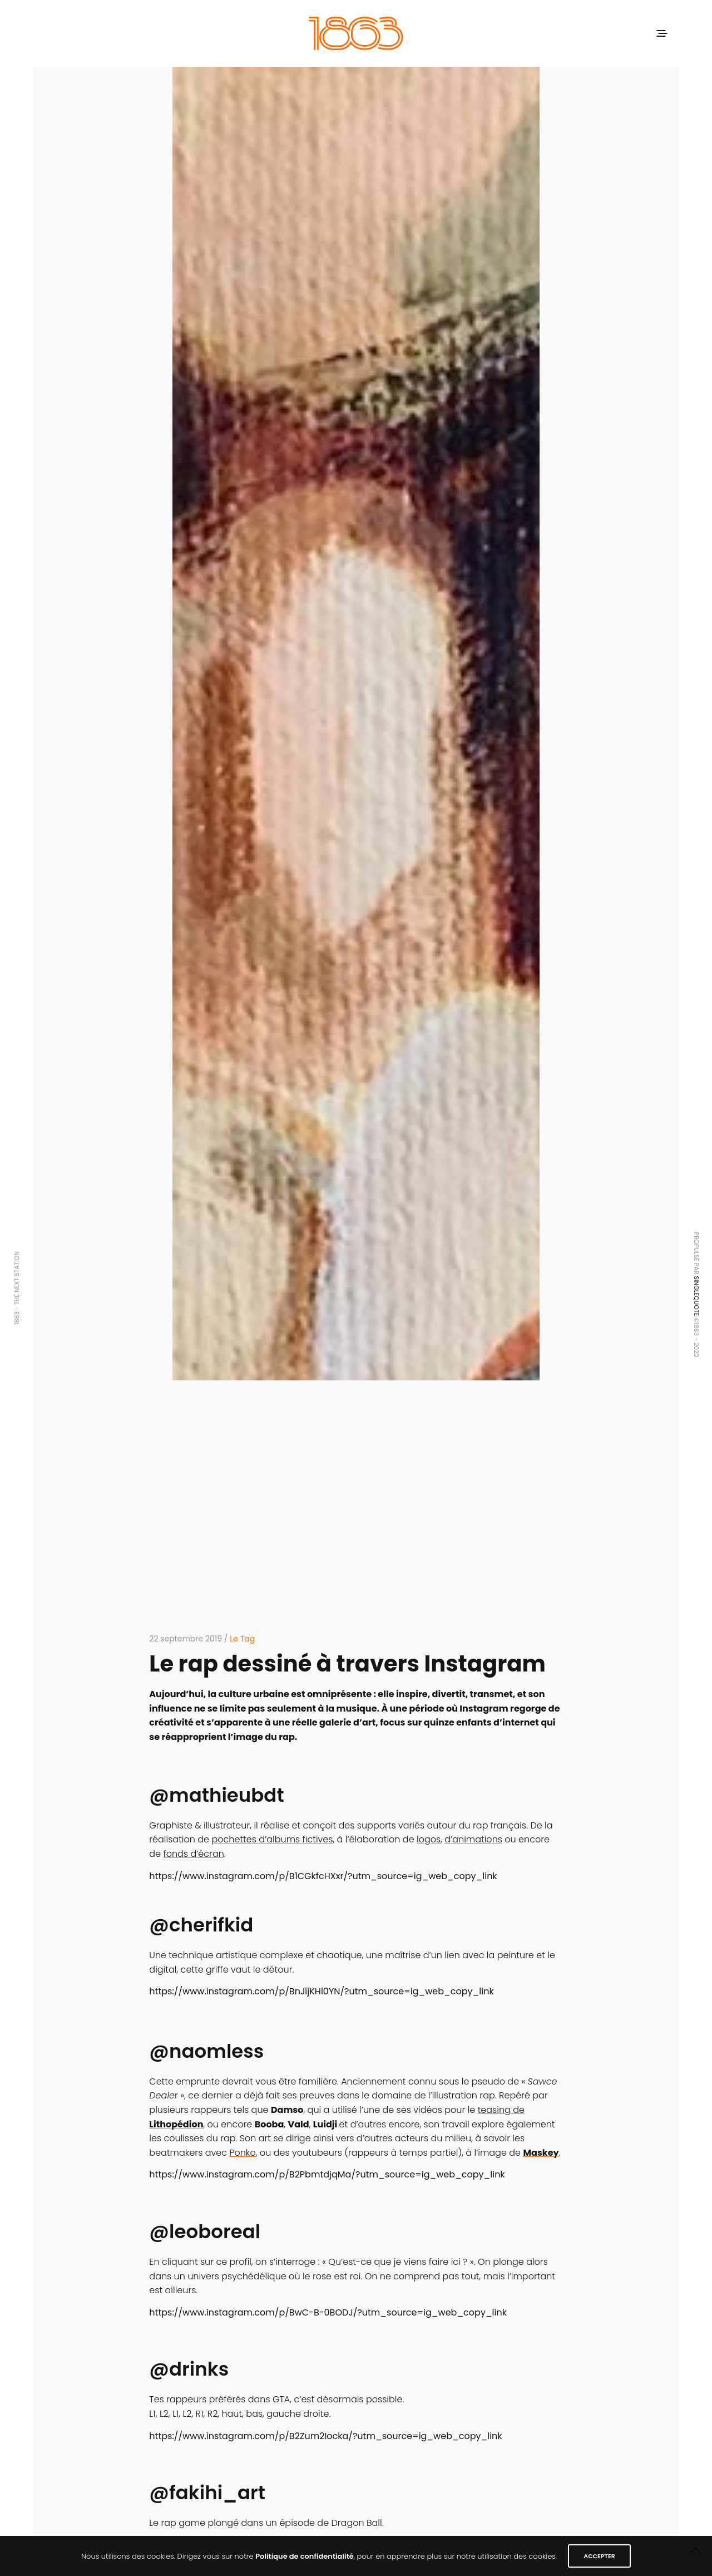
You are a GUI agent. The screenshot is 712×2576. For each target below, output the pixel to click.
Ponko (242, 2152)
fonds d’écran (193, 1853)
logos (429, 1839)
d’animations (473, 1839)
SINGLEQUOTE (696, 1296)
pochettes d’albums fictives (272, 1839)
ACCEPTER (599, 2556)
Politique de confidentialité (304, 2556)
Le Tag (242, 1638)
